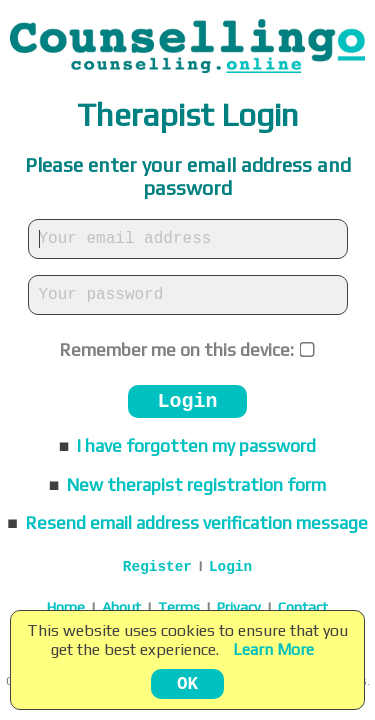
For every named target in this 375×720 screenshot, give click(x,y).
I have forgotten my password (196, 446)
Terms (179, 607)
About (121, 607)
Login (187, 401)
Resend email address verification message (197, 523)
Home (66, 607)
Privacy (239, 607)
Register (157, 567)
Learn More (273, 649)
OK (187, 684)
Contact (303, 607)
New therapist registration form (196, 485)
